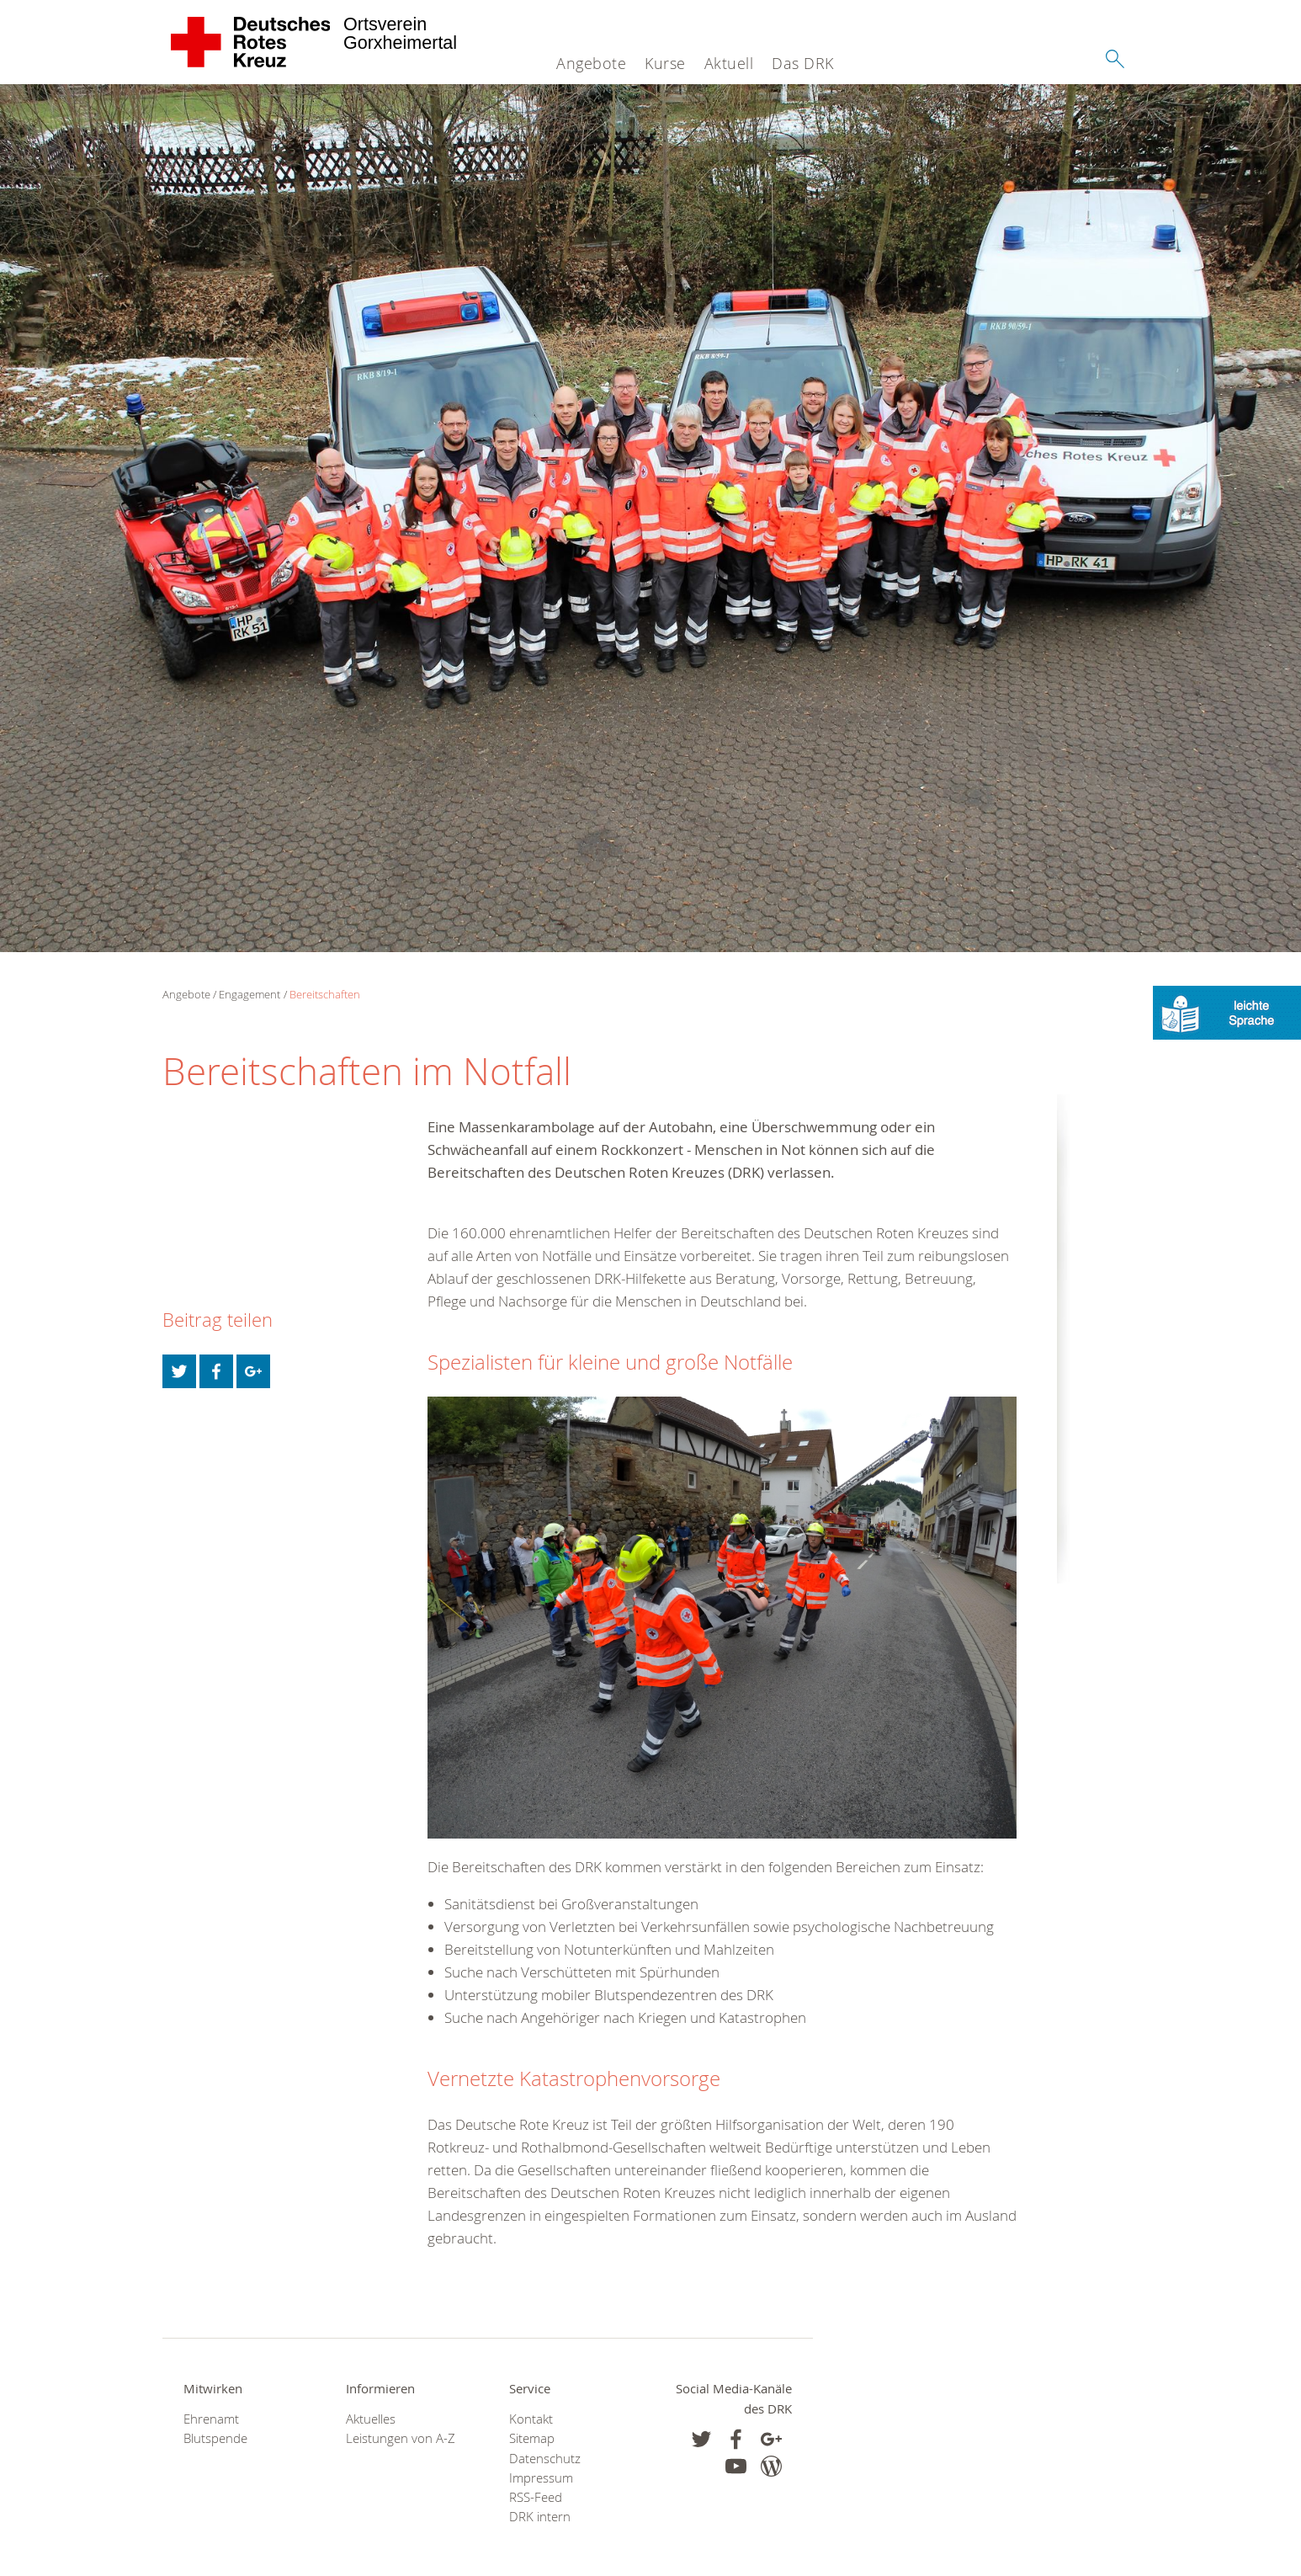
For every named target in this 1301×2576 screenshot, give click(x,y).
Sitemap (532, 2438)
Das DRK (803, 63)
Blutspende (215, 2438)
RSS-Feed (535, 2497)
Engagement (249, 994)
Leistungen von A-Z (400, 2438)
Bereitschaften (324, 994)
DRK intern (540, 2517)
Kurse (665, 63)
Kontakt (531, 2419)
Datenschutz (545, 2459)
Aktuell (729, 63)
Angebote (591, 63)
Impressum (541, 2478)
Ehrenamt (211, 2419)
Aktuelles (371, 2419)
